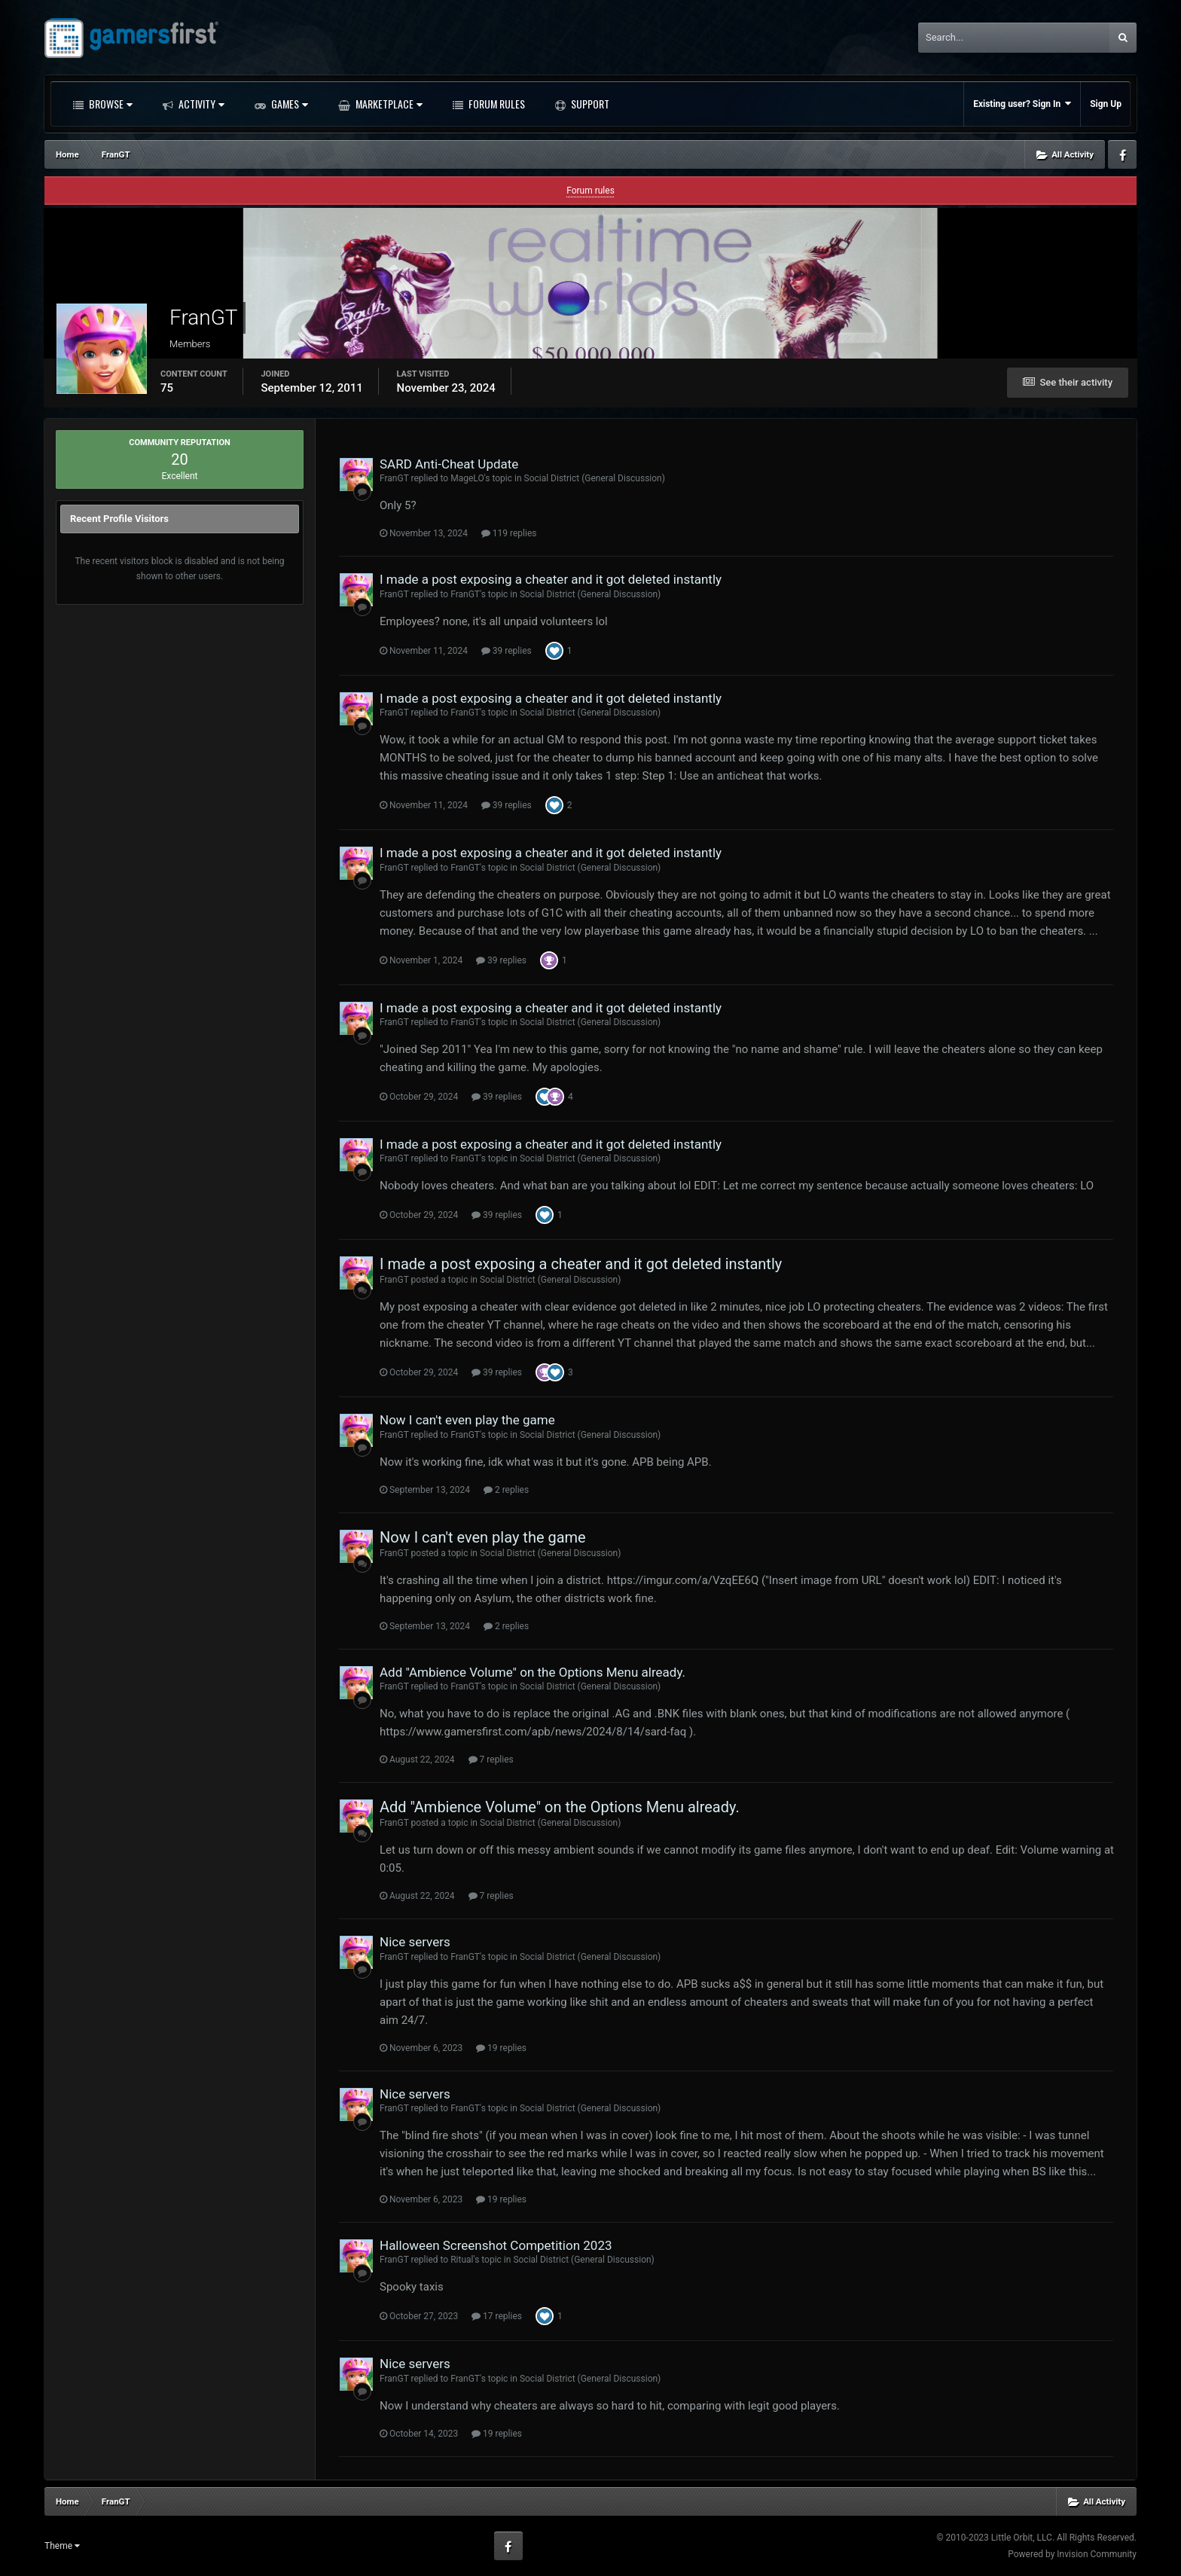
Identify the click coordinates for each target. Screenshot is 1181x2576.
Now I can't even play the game (467, 1419)
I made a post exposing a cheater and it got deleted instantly (551, 579)
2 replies (506, 1490)
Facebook (1122, 154)
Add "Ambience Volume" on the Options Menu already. (532, 1672)
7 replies (491, 1759)
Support (589, 103)
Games (288, 103)
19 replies (501, 2048)
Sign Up (1105, 104)
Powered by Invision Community (1072, 2554)
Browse (110, 103)
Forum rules (590, 190)
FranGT (394, 478)
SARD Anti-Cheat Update (449, 464)
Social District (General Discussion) (594, 478)
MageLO (467, 478)
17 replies (496, 2316)
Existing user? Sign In (1022, 103)
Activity (200, 103)
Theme (62, 2546)
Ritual (461, 2259)
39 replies (506, 651)
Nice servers (415, 1941)
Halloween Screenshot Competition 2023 (496, 2245)
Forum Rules (495, 103)
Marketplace (388, 103)
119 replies (509, 533)
